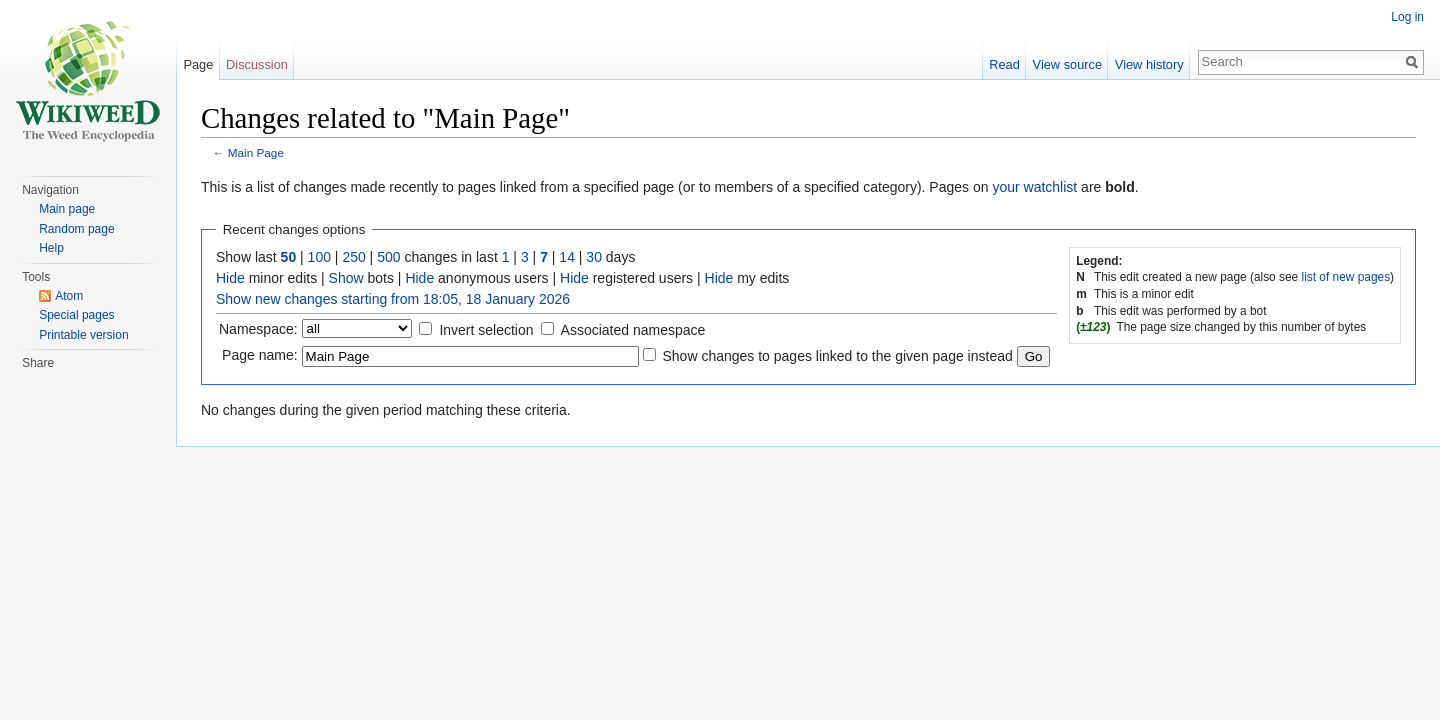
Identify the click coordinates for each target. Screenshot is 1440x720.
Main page (67, 209)
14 (567, 257)
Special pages (76, 315)
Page (198, 64)
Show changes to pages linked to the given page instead (837, 356)
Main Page (256, 152)
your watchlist (1034, 187)
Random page (76, 229)
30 (594, 257)
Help (51, 248)
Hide (230, 278)
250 (353, 257)
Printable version (83, 335)
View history (1149, 64)
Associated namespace (633, 330)
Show (346, 278)
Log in (1407, 17)
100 (319, 257)
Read (1004, 64)
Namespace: (258, 329)
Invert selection (486, 330)
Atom (69, 296)
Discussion (257, 64)
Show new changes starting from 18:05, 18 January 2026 (393, 299)
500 (388, 257)
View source (1067, 64)
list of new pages (1346, 277)
